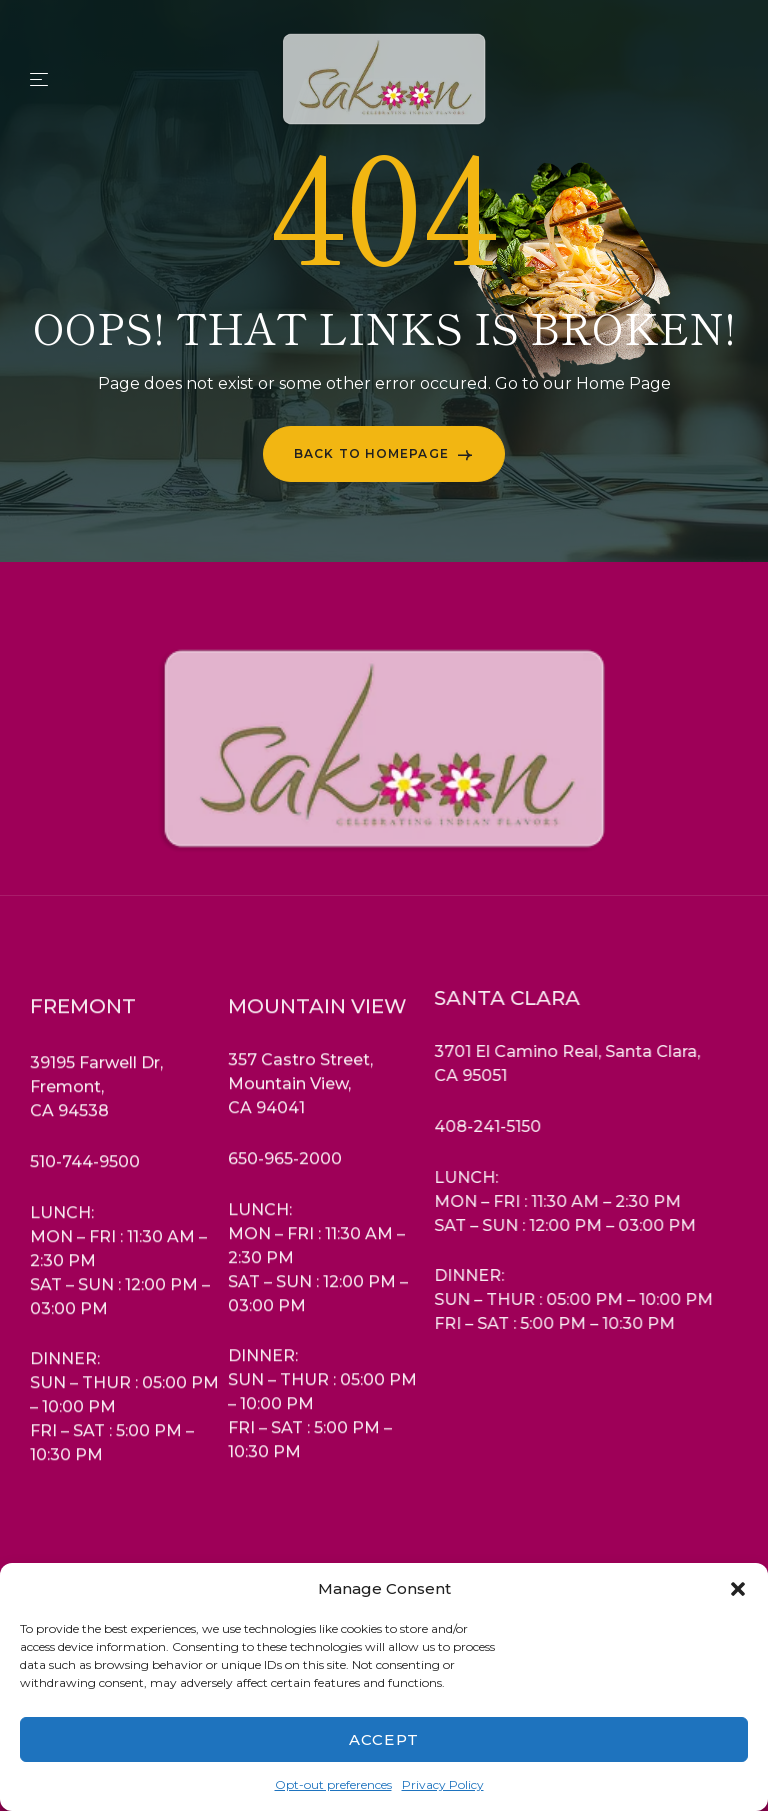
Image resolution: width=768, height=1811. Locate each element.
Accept (384, 1739)
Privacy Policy (443, 1784)
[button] (738, 1589)
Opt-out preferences (333, 1784)
